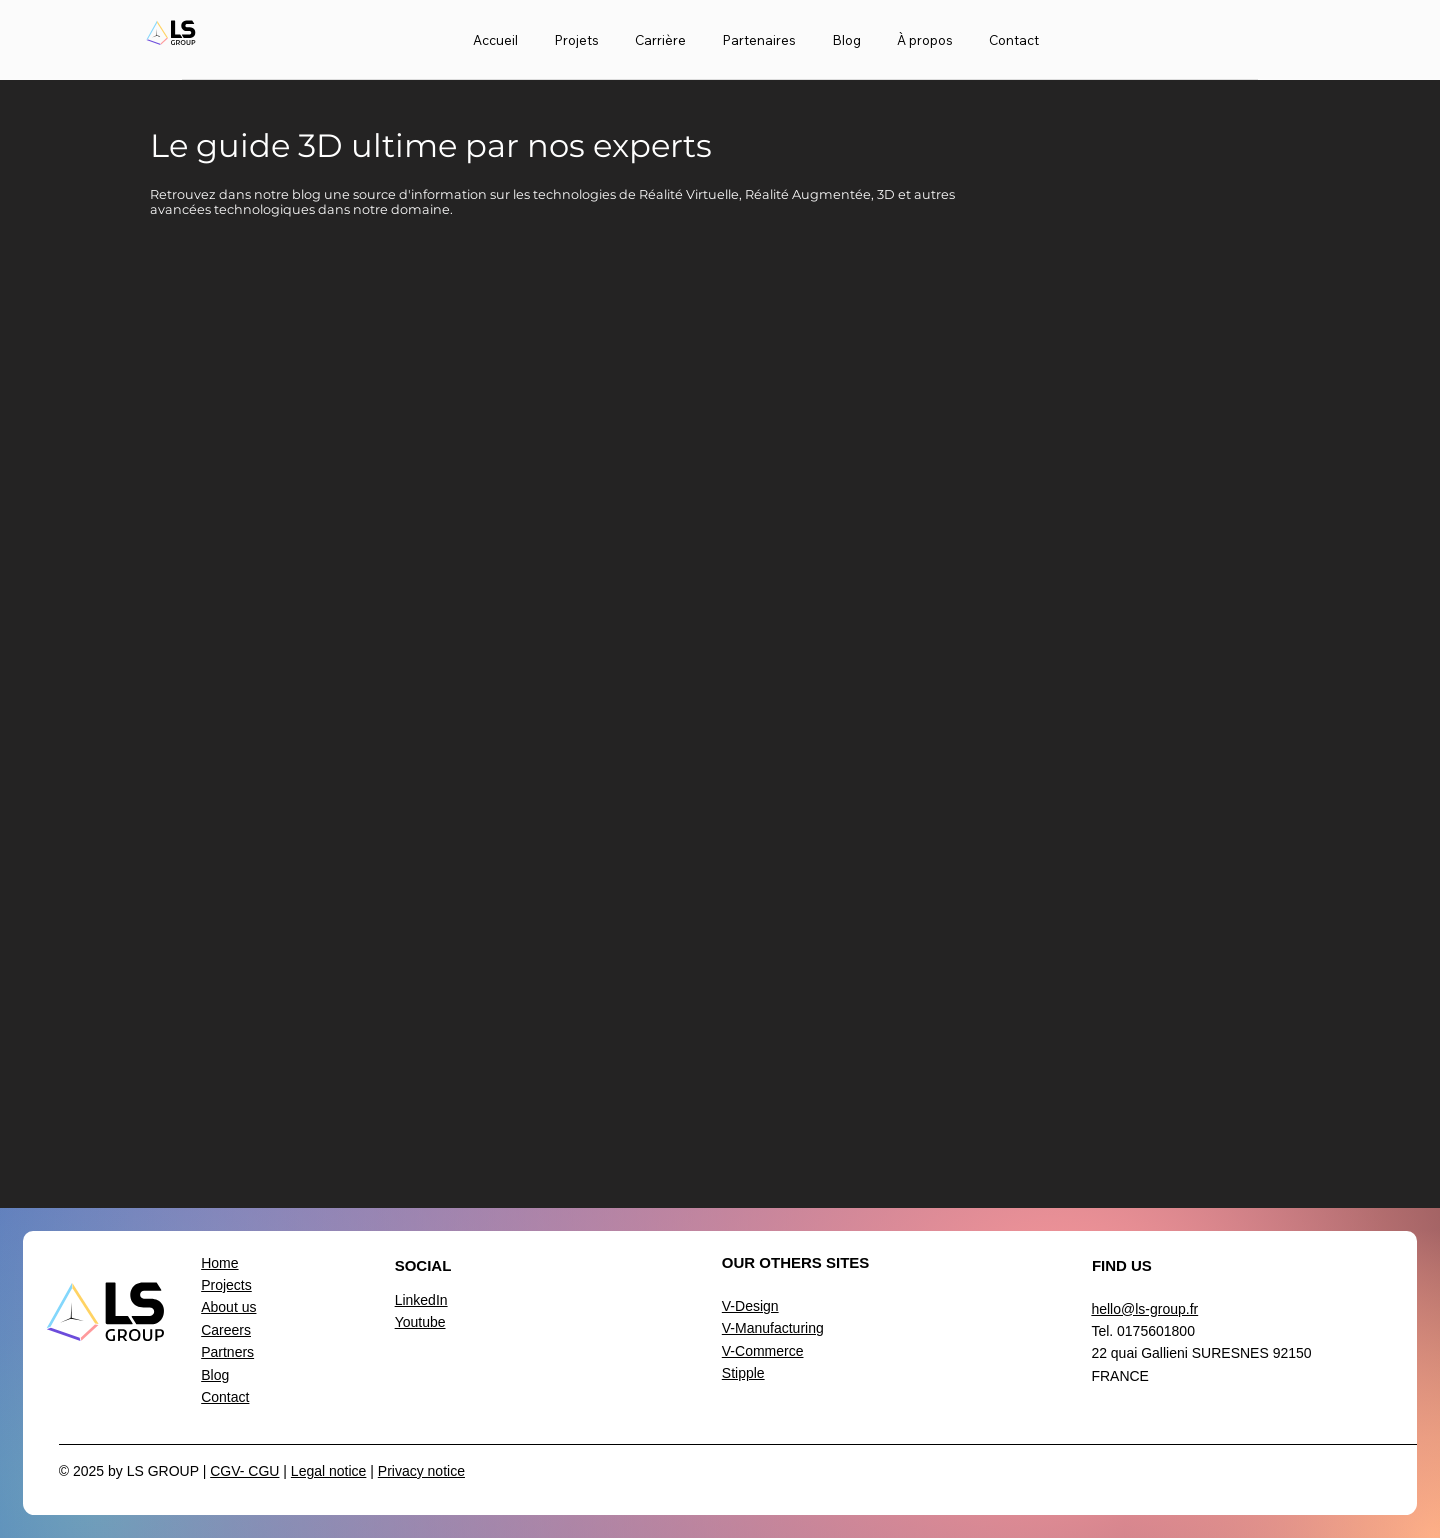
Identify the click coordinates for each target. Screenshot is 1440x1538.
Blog (215, 1375)
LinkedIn (421, 1300)
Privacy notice (421, 1471)
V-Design (750, 1306)
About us (228, 1307)
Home (219, 1263)
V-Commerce (763, 1351)
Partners (227, 1352)
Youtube (420, 1322)
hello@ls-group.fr (1144, 1309)
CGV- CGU (244, 1471)
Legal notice (329, 1471)
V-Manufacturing (773, 1328)
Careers (226, 1330)
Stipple (743, 1373)
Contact (225, 1397)
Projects (226, 1285)
